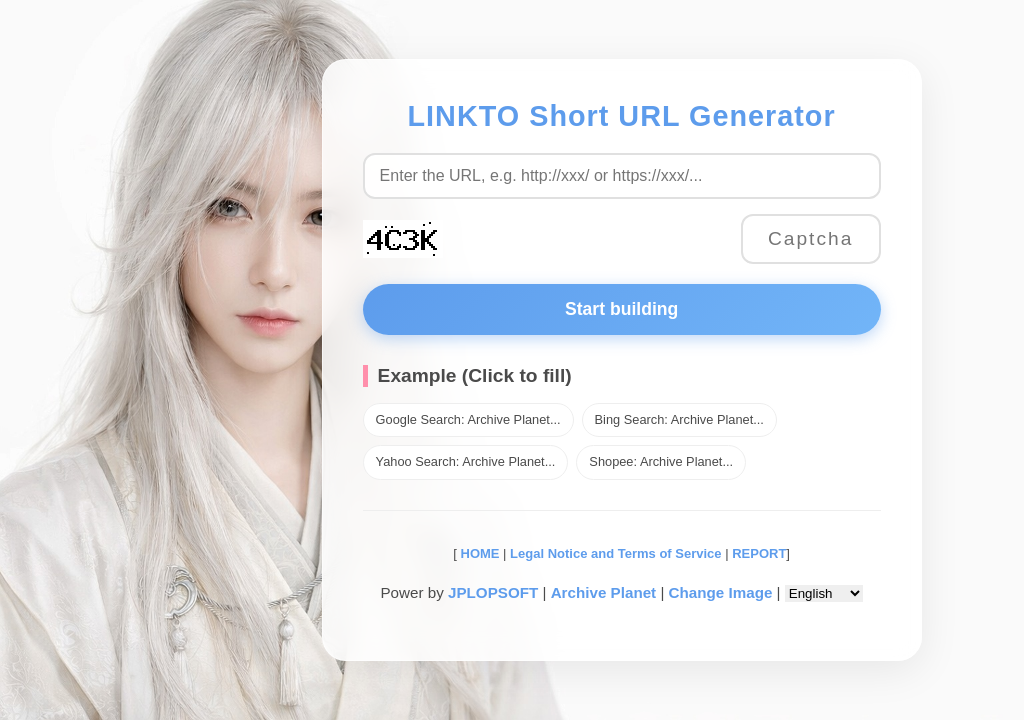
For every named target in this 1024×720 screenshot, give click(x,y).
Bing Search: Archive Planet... (679, 419)
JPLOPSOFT (493, 592)
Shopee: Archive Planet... (661, 461)
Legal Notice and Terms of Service (615, 553)
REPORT (759, 553)
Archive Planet (604, 592)
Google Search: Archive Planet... (468, 419)
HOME (478, 553)
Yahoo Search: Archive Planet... (466, 461)
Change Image (721, 592)
